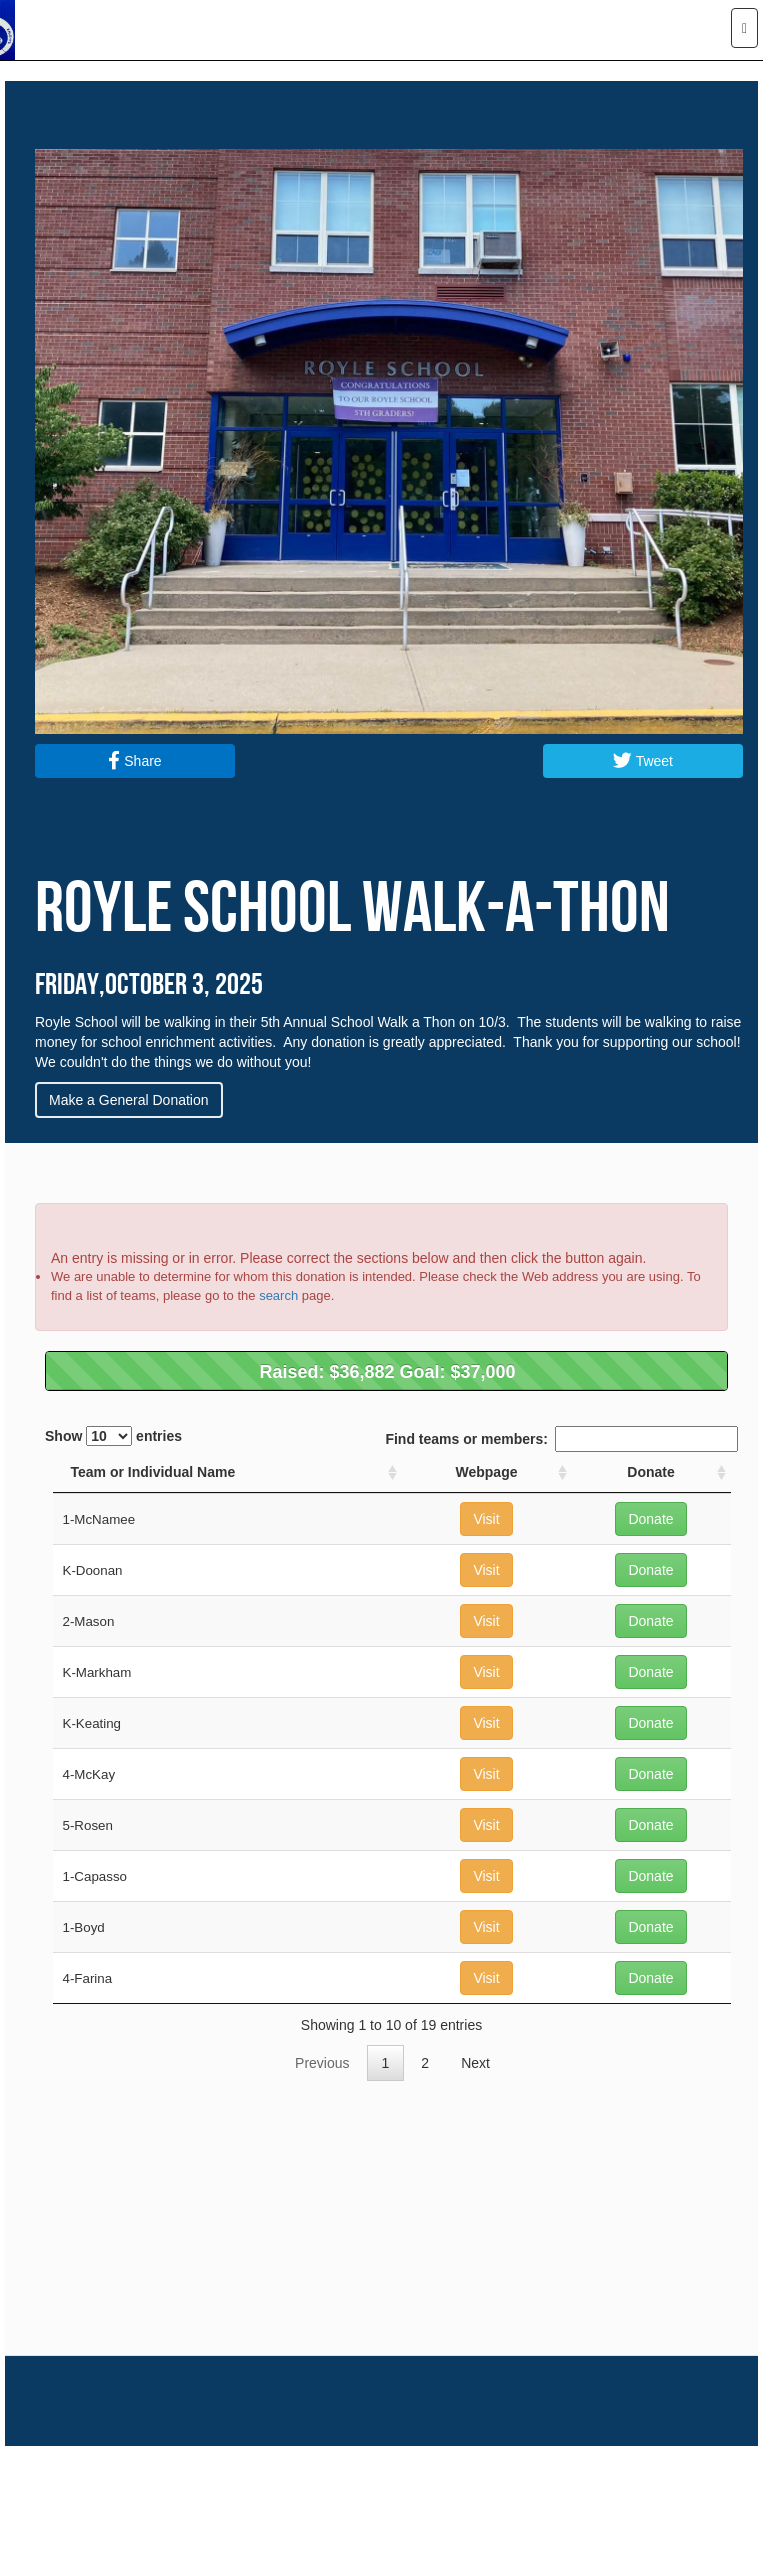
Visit (486, 1519)
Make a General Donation (129, 1100)
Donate (650, 1519)
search (278, 1295)
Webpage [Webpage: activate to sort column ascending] (487, 1472)
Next (475, 2063)
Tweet (643, 761)
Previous (322, 2063)
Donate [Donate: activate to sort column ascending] (650, 1472)
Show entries (113, 1436)
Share (134, 761)
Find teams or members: (561, 1439)
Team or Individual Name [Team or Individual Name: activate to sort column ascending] (153, 1472)
